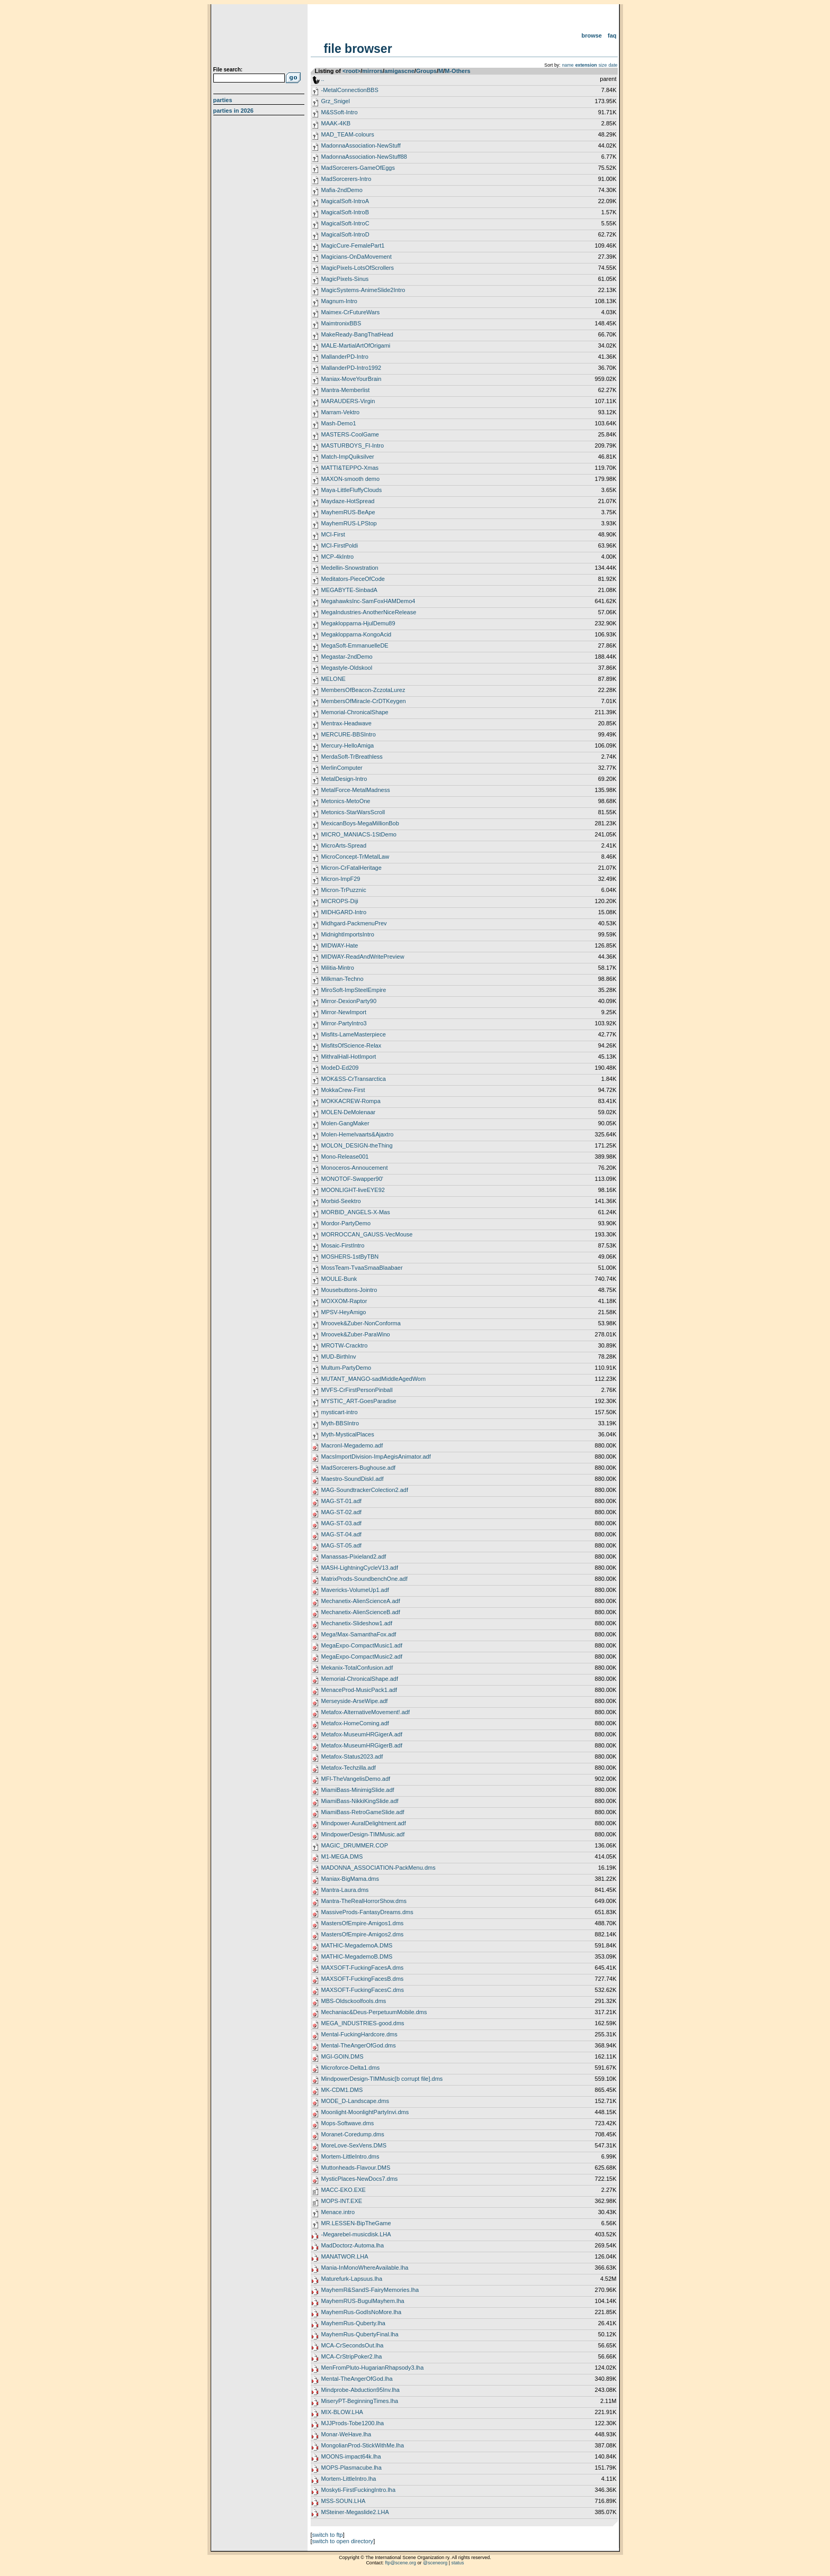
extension (586, 65)
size (603, 65)
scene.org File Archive (260, 37)
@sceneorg (435, 2562)
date (612, 65)
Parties (222, 100)
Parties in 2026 (233, 110)
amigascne (399, 71)
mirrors (372, 71)
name (568, 65)
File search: (228, 69)
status (458, 2562)
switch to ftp (327, 2535)
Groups (426, 71)
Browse (591, 35)
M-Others (457, 71)
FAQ (612, 35)
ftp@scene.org (400, 2562)
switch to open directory (343, 2541)
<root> (351, 71)
